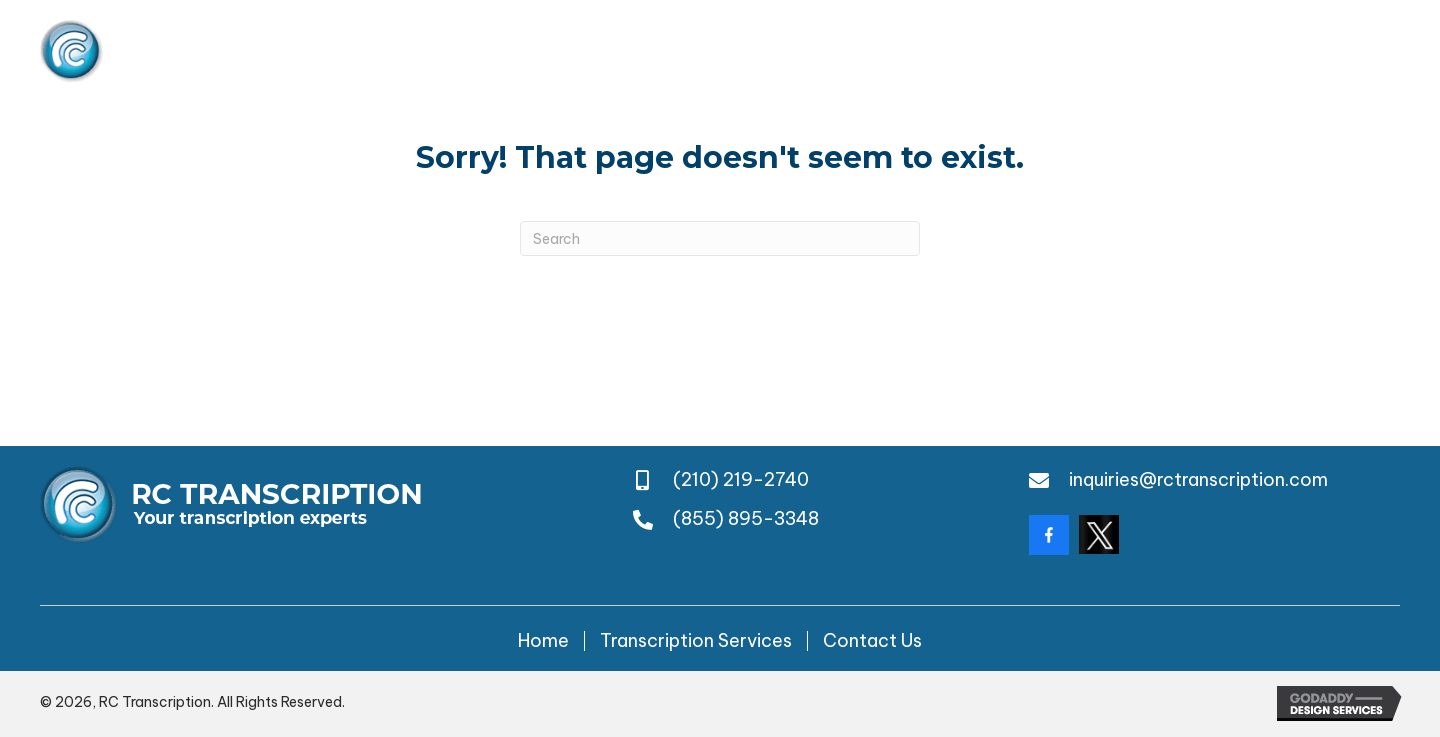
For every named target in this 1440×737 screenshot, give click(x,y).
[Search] (720, 238)
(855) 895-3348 (1327, 51)
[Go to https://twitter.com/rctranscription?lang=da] (1099, 534)
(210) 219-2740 (1066, 51)
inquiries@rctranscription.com (1198, 479)
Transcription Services (696, 641)
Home (543, 641)
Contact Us (872, 641)
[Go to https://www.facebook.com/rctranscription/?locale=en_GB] (1049, 535)
